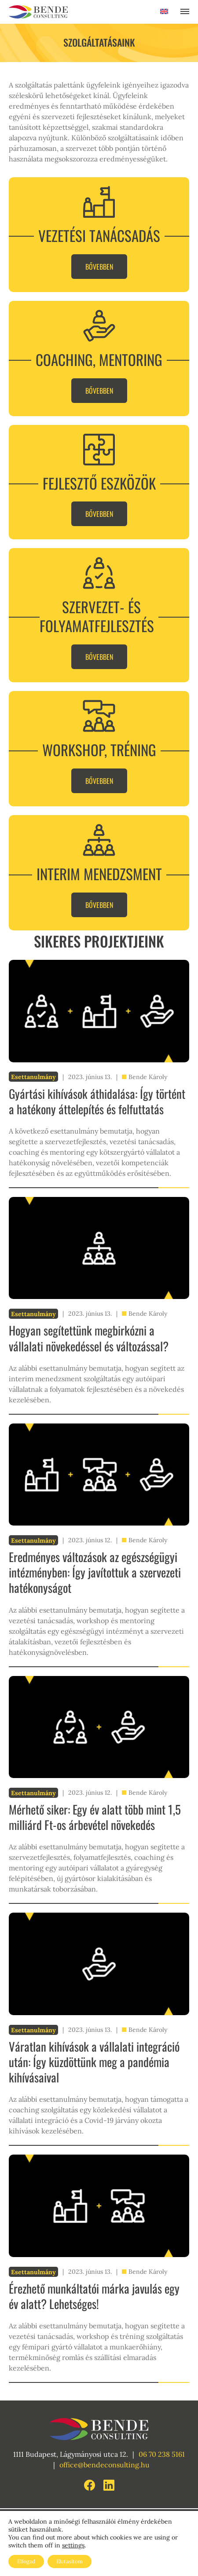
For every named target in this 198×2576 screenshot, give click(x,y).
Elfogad (26, 2561)
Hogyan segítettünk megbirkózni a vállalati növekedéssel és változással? (89, 1337)
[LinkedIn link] (108, 2484)
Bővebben (99, 266)
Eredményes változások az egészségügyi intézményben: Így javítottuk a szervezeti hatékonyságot (95, 1572)
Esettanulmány (33, 1077)
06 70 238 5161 (162, 2454)
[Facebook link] (90, 2484)
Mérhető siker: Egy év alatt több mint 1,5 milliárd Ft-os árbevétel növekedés (95, 1816)
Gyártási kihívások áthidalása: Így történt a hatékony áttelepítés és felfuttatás (97, 1101)
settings (73, 2545)
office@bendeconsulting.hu (104, 2464)
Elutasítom (69, 2561)
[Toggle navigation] (184, 12)
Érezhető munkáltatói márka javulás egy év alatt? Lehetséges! (94, 2296)
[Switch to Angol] (164, 12)
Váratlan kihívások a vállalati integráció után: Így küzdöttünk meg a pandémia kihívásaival (94, 2062)
